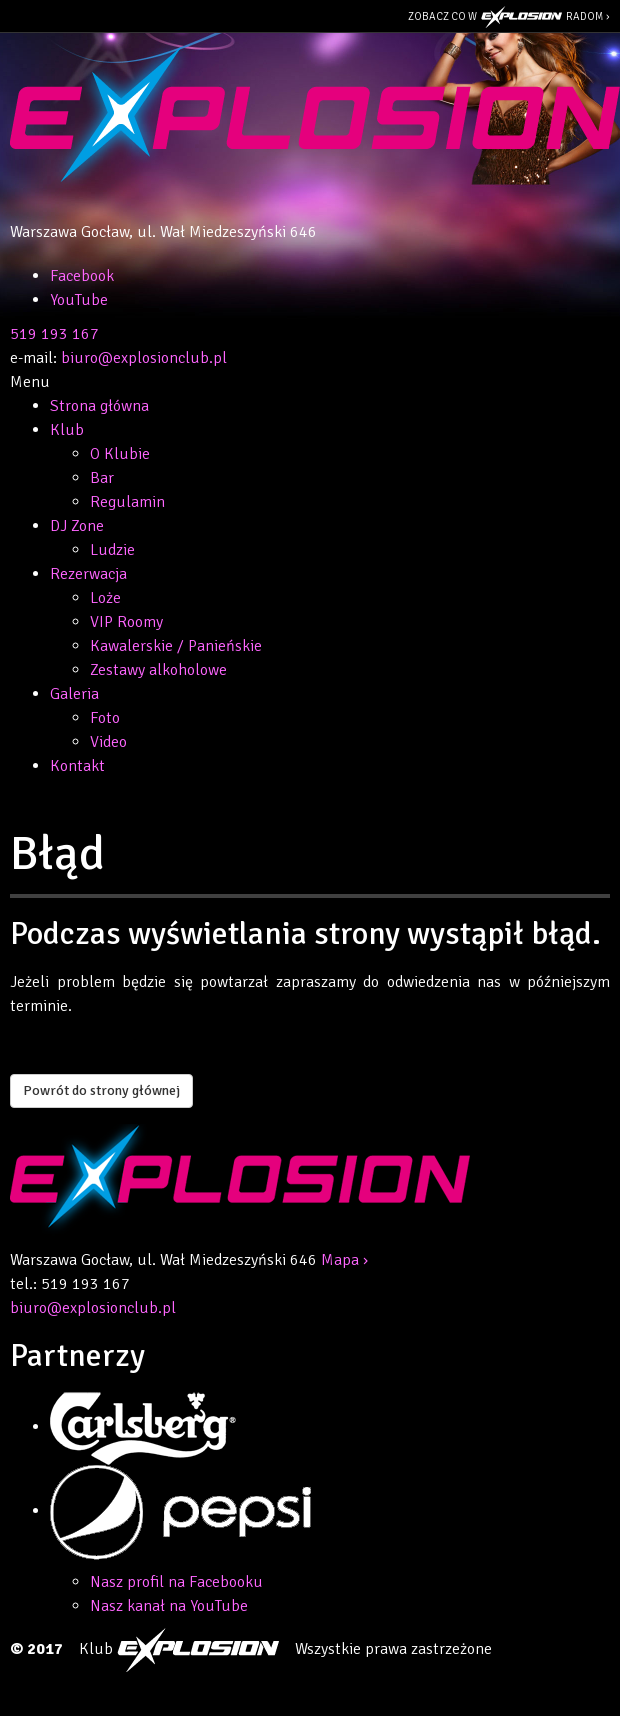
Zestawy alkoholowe (158, 670)
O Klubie (120, 454)
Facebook (82, 276)
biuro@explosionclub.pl (144, 358)
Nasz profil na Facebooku (176, 1582)
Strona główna (99, 406)
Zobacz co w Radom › (509, 17)
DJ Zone (77, 526)
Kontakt (77, 766)
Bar (102, 478)
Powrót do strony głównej (101, 1090)
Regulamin (127, 502)
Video (108, 742)
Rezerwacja (88, 574)
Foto (105, 718)
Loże (105, 598)
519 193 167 (54, 334)
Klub (67, 430)
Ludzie (112, 550)
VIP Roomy (126, 622)
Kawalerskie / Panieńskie (176, 646)
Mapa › (344, 1260)
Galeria (74, 694)
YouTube (79, 300)
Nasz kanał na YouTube (169, 1606)
